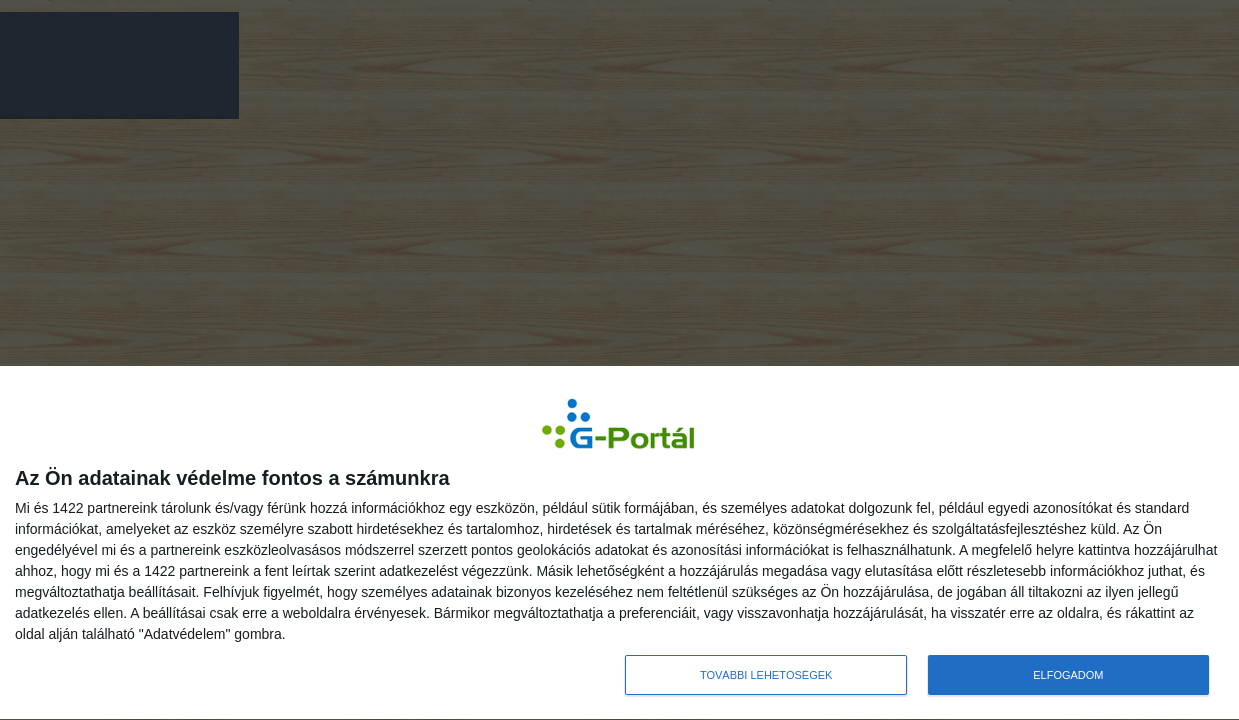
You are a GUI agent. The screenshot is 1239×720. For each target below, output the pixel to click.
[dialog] (619, 543)
